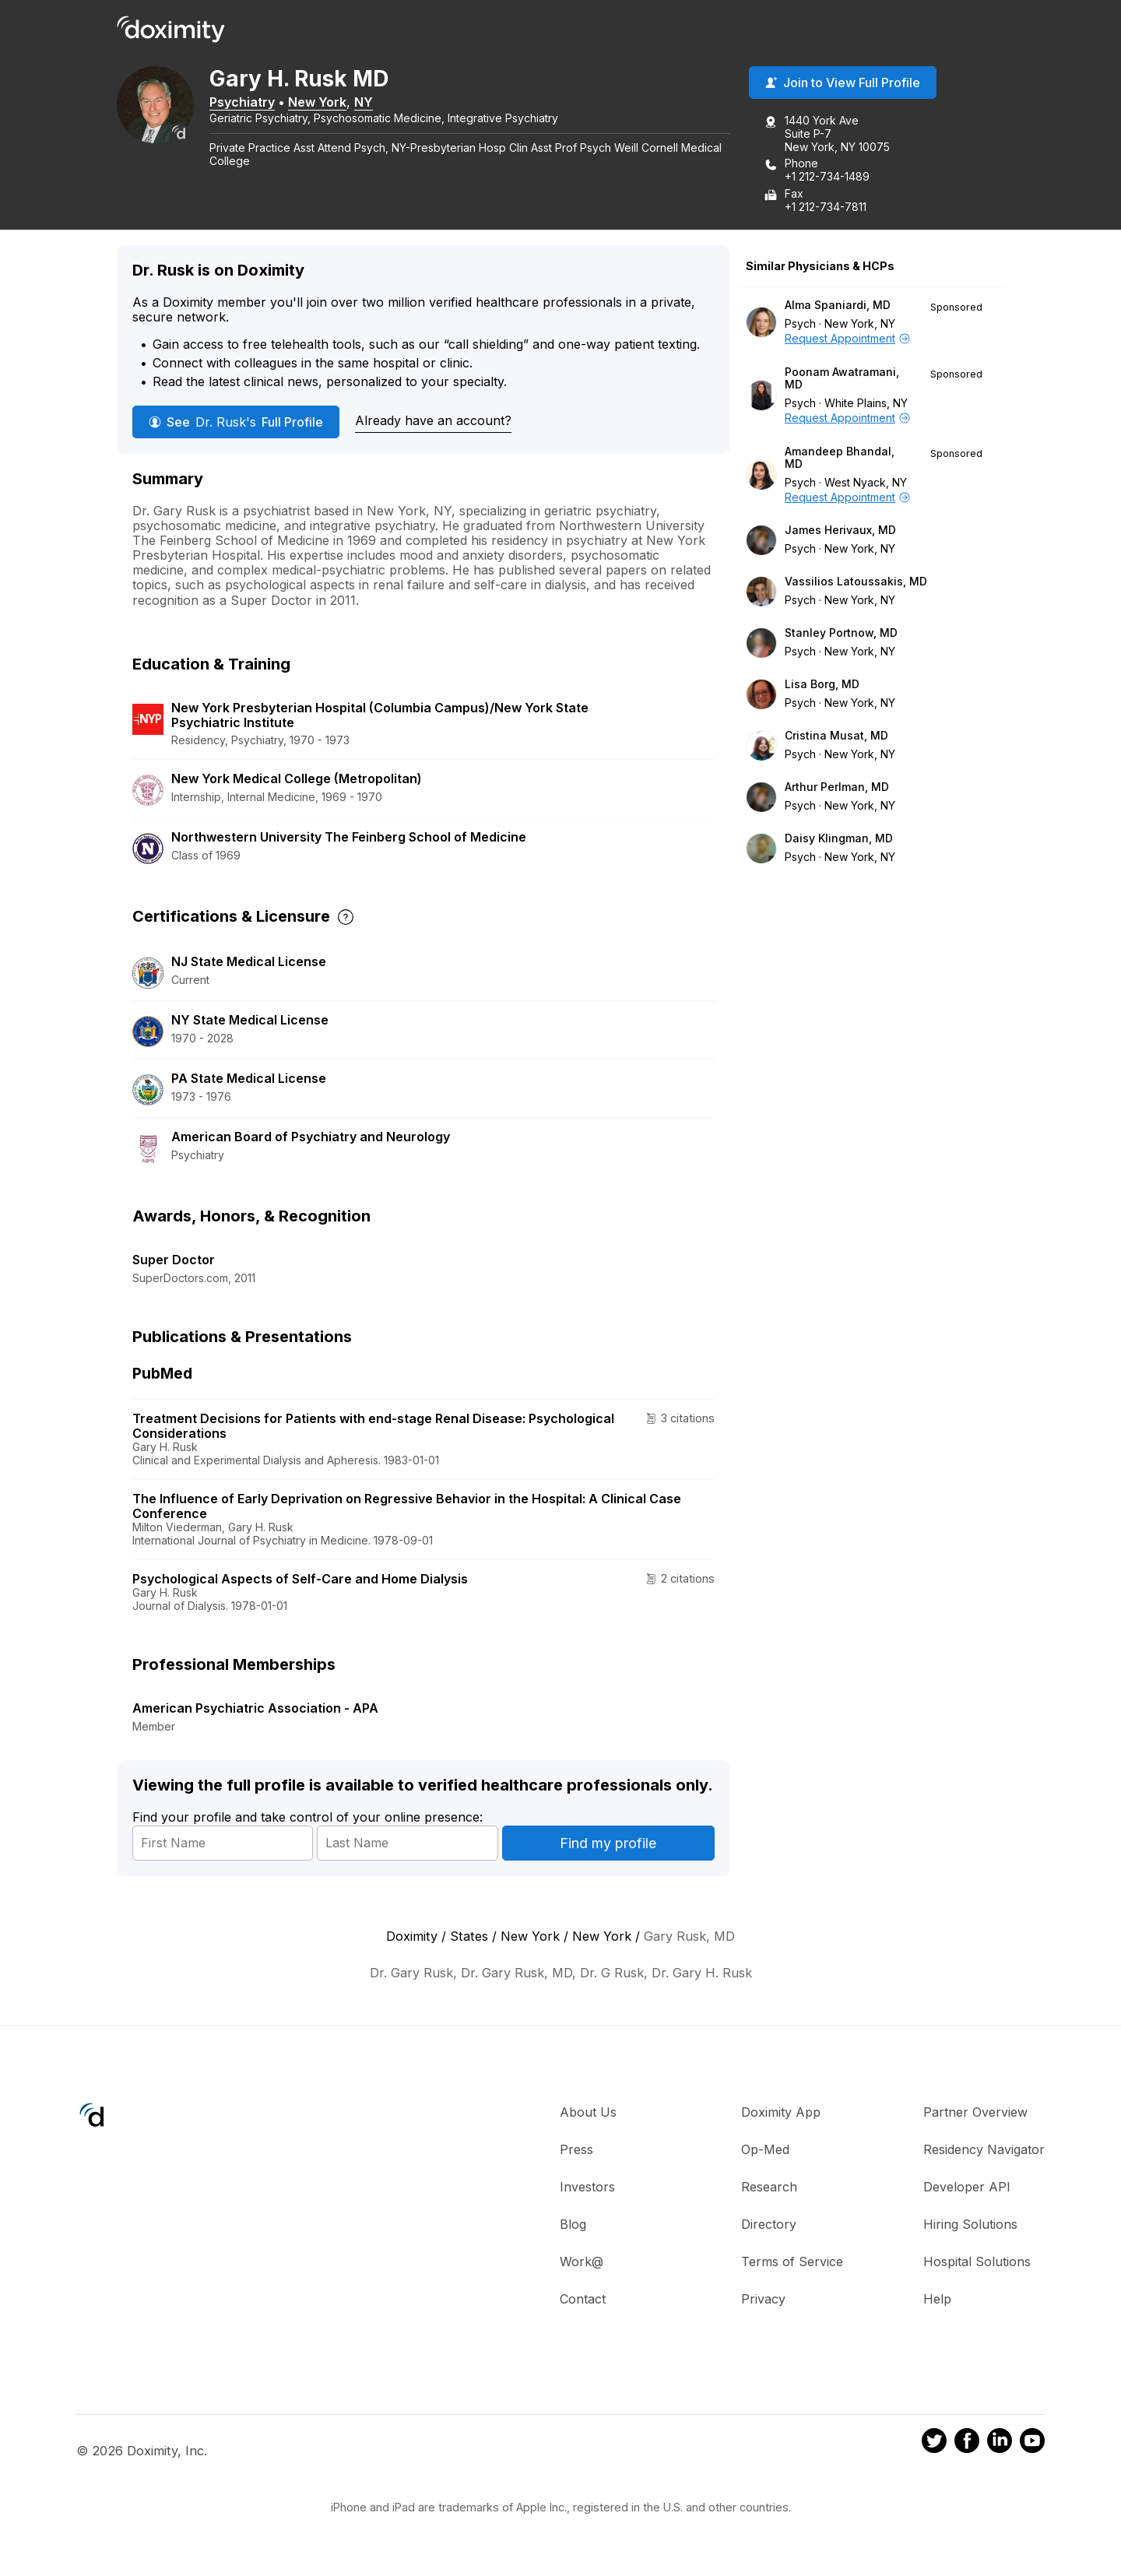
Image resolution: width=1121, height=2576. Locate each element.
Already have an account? (433, 423)
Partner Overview (975, 2113)
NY (380, 103)
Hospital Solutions (977, 2263)
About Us (588, 2113)
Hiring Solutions (970, 2225)
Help (937, 2300)
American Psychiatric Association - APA (255, 1710)
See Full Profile (236, 423)
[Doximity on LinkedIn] (999, 2445)
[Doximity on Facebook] (966, 2445)
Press (576, 2151)
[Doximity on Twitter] (934, 2445)
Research (769, 2188)
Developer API (966, 2188)
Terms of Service (792, 2263)
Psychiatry (258, 103)
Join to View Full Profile (842, 85)
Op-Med (765, 2151)
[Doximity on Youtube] (1032, 2445)
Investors (587, 2188)
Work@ (581, 2263)
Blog (573, 2225)
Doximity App (781, 2113)
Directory (768, 2225)
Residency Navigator (984, 2151)
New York (333, 103)
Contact (583, 2300)
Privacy (763, 2300)
